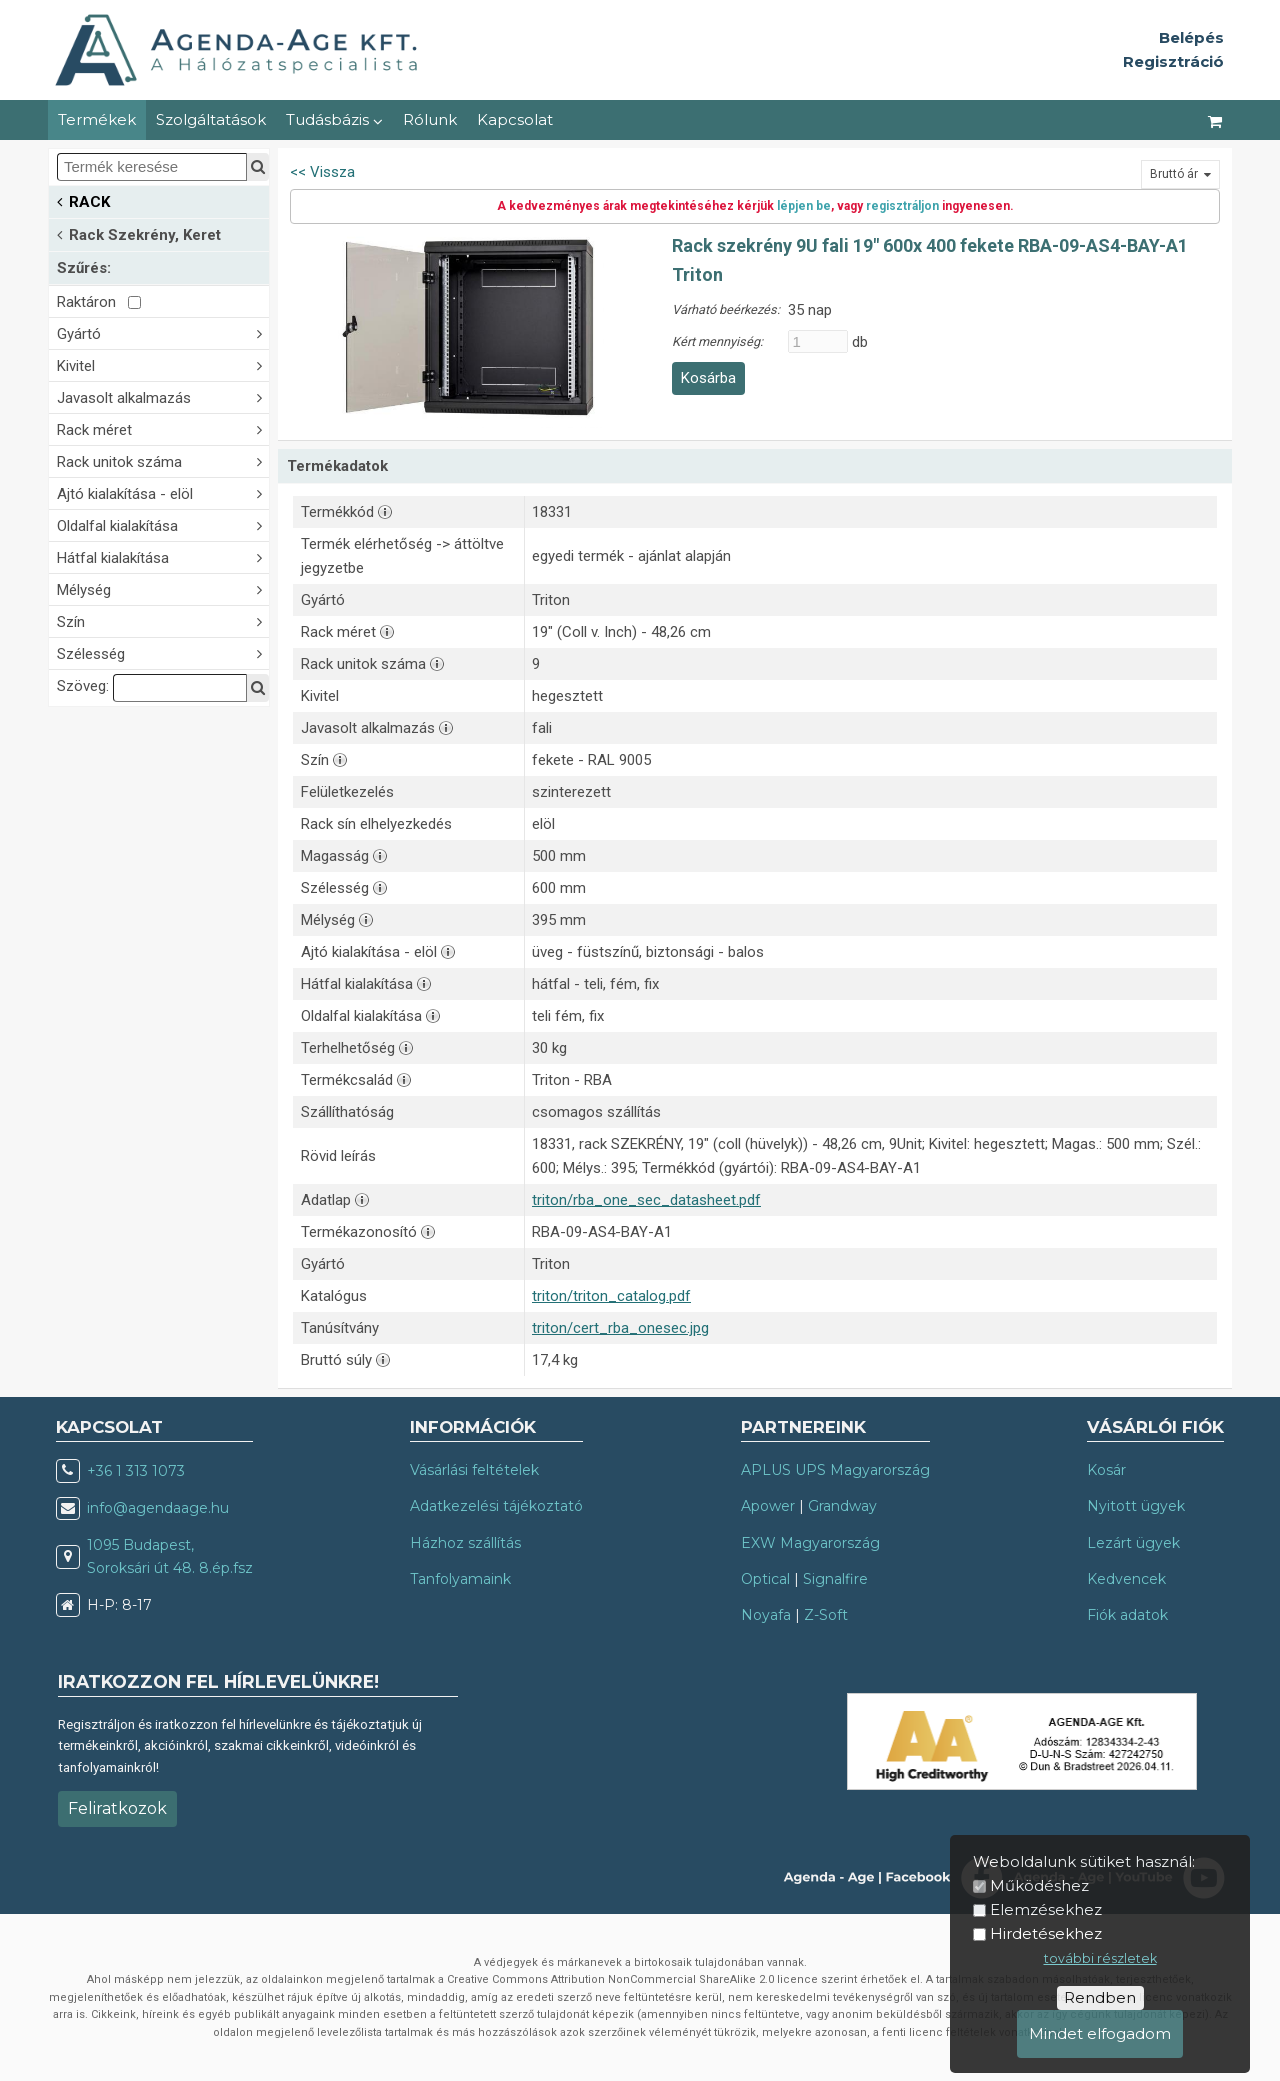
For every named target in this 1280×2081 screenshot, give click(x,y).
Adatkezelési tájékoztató (496, 1506)
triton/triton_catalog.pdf (611, 1296)
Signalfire (835, 1579)
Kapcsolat (515, 119)
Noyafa (766, 1615)
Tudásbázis (334, 119)
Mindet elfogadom (1100, 2033)
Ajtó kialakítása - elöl (163, 492)
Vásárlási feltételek (474, 1470)
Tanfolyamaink (460, 1579)
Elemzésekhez (1046, 1909)
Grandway (842, 1506)
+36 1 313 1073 (136, 1471)
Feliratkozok (117, 1808)
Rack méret (163, 428)
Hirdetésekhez (1046, 1933)
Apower (768, 1506)
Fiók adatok (1127, 1615)
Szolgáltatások (211, 119)
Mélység (163, 588)
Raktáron (99, 302)
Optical (765, 1579)
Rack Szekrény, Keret (139, 233)
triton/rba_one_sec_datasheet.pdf (646, 1200)
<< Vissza (322, 172)
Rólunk (430, 119)
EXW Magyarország (810, 1543)
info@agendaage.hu (158, 1508)
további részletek (1100, 1958)
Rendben (1100, 1997)
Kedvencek (1126, 1579)
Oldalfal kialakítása (163, 524)
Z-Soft (826, 1615)
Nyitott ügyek (1136, 1506)
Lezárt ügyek (1133, 1543)
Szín (163, 620)
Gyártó (163, 332)
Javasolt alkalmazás (163, 396)
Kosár (1106, 1470)
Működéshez (1039, 1885)
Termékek (97, 119)
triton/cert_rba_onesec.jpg (620, 1328)
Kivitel (163, 364)
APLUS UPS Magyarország (835, 1470)
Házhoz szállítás (465, 1543)
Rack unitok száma (163, 460)
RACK (83, 200)
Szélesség (163, 652)
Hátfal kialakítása (163, 556)
